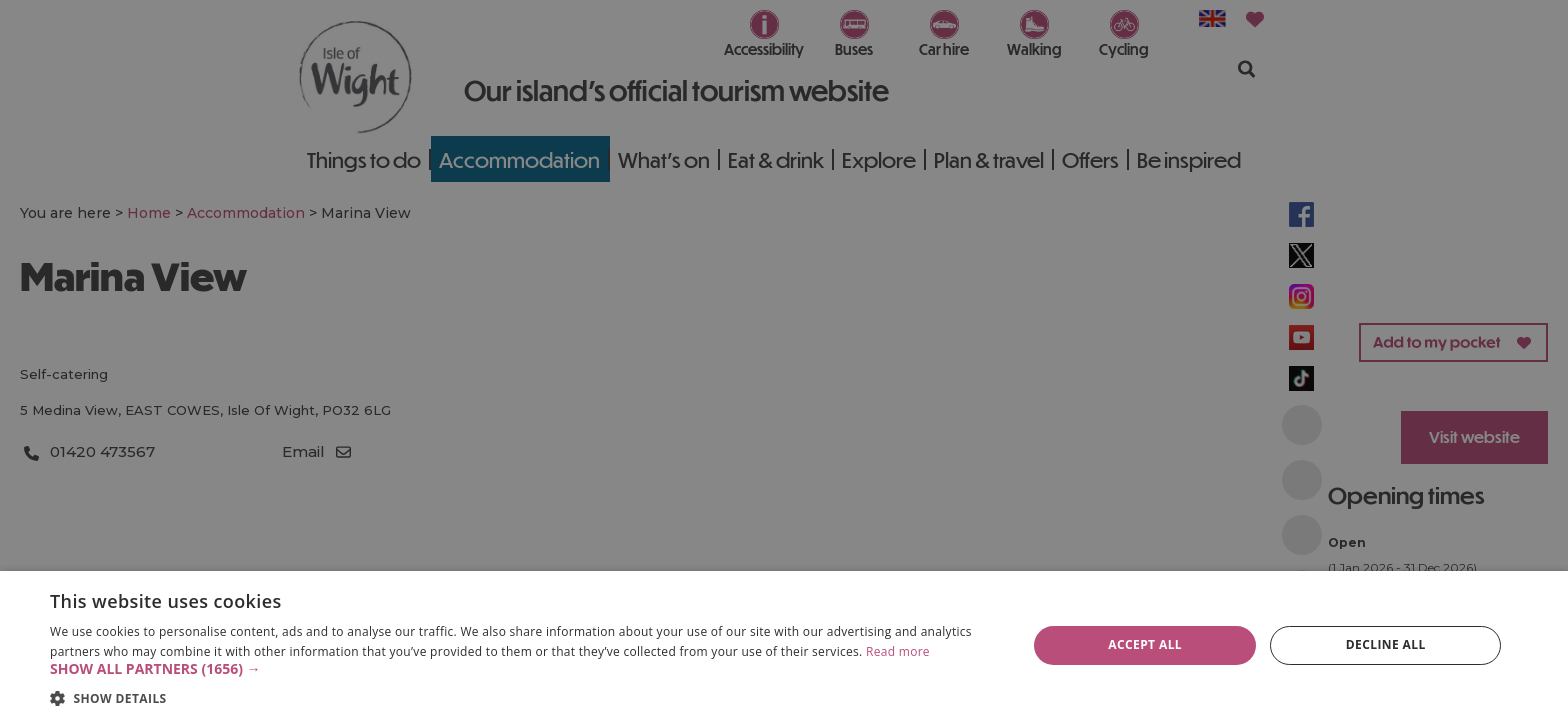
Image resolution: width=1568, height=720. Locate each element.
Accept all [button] (1145, 644)
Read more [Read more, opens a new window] (898, 651)
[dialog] (784, 645)
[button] (524, 669)
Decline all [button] (1386, 644)
